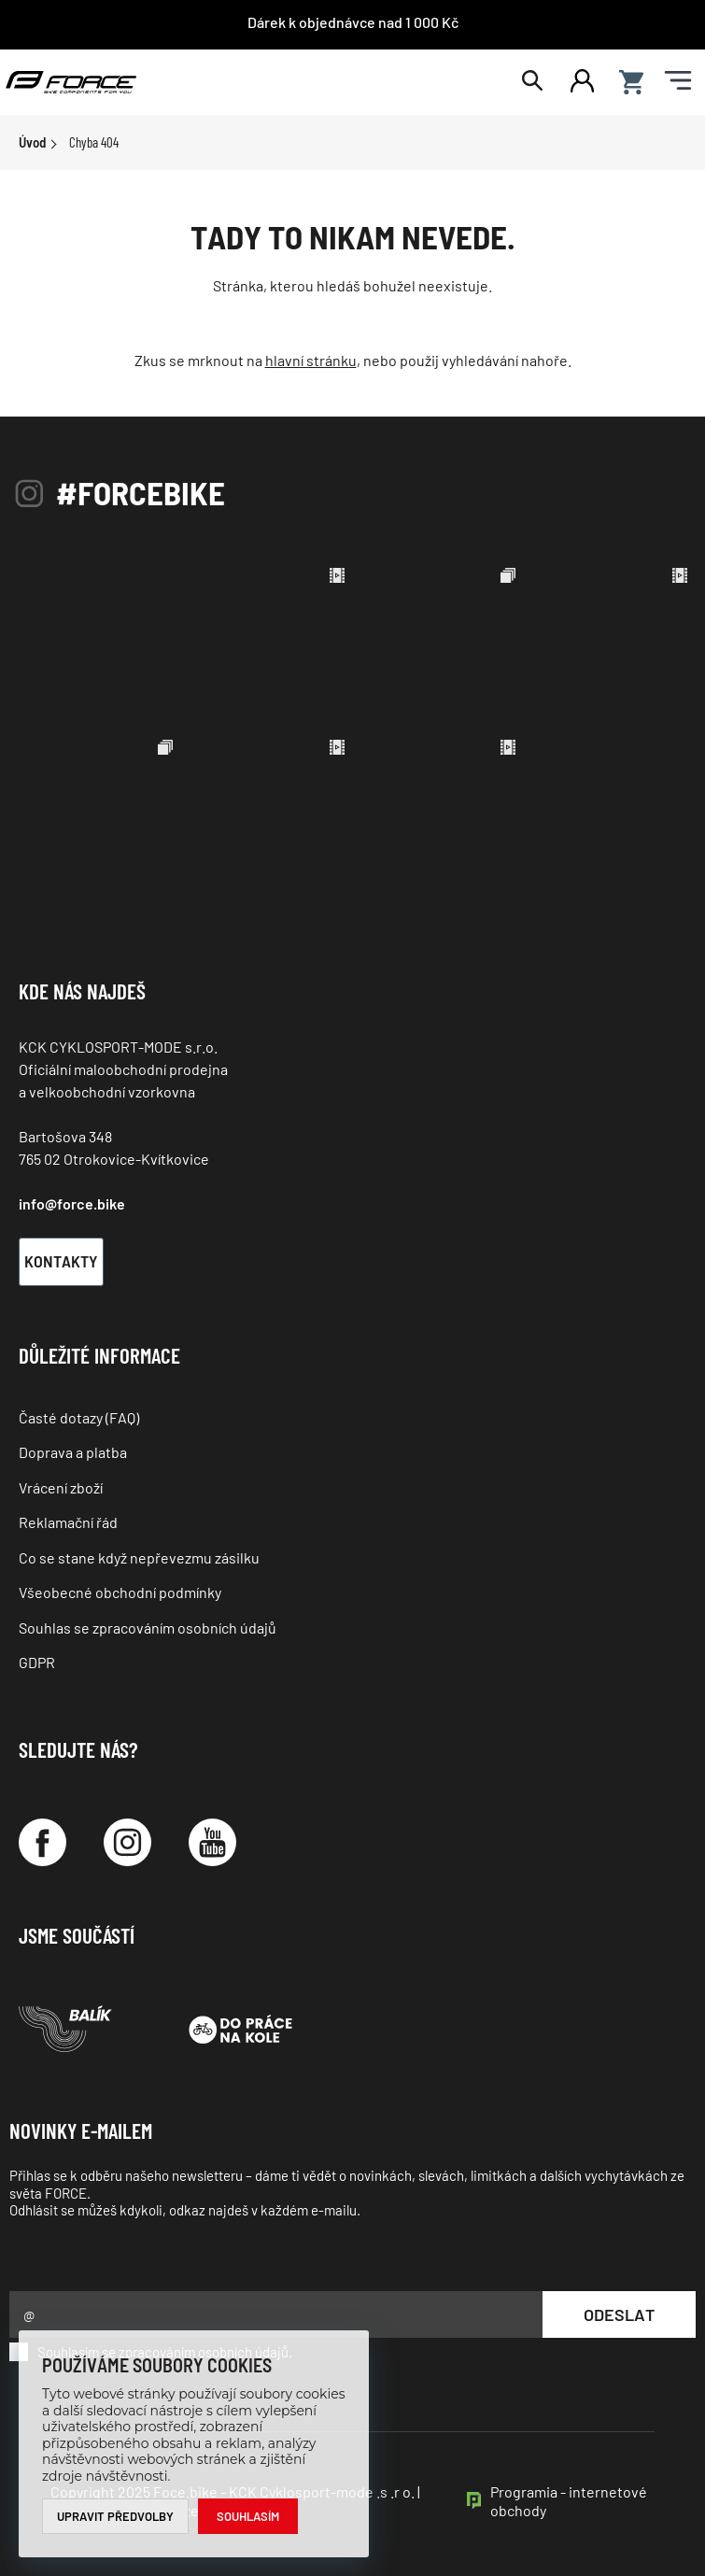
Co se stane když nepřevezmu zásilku (139, 1557)
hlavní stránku (311, 360)
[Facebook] (42, 1842)
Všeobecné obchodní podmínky (120, 1592)
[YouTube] (212, 1842)
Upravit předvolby (115, 2516)
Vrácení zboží (61, 1487)
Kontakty (61, 1261)
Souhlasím (248, 2516)
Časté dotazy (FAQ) (79, 1417)
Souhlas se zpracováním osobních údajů (147, 1627)
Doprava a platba (73, 1452)
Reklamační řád (68, 1522)
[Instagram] (127, 1842)
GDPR (37, 1662)
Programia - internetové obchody (568, 2501)
